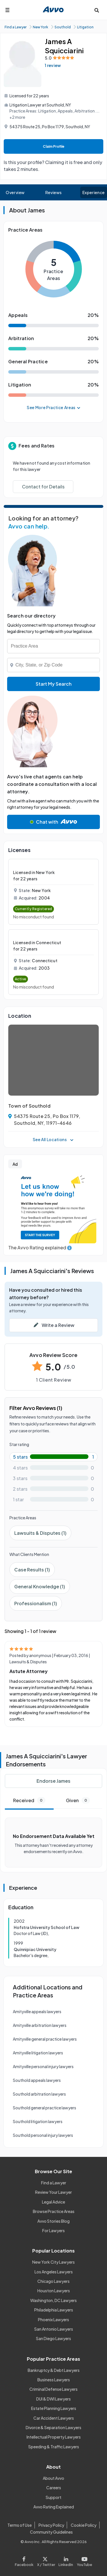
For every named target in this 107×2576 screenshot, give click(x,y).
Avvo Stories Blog (53, 2221)
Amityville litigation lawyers (38, 2052)
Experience (93, 192)
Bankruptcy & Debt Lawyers (54, 2370)
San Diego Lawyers (53, 2338)
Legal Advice (53, 2201)
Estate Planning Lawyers (53, 2408)
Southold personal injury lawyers (43, 2135)
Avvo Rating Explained (53, 2506)
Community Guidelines (51, 2531)
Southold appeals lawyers (37, 2080)
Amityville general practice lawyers (45, 2039)
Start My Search (54, 684)
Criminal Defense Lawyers (53, 2389)
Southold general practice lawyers (44, 2107)
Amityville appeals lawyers (37, 2011)
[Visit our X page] (46, 2560)
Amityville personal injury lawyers (43, 2066)
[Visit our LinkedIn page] (66, 2560)
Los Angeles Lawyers (54, 2271)
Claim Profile (53, 146)
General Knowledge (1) (39, 1586)
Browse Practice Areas (53, 2211)
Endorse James (53, 1781)
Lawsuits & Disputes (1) (40, 1533)
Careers (53, 2487)
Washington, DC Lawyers (53, 2300)
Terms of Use (19, 2525)
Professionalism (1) (35, 1603)
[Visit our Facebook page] (25, 2560)
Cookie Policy (83, 2525)
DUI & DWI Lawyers (53, 2398)
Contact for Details (43, 487)
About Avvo (53, 2478)
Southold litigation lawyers (37, 2121)
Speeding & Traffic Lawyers (53, 2446)
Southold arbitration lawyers (39, 2093)
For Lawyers (53, 2230)
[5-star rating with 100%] (53, 1456)
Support (53, 2497)
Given (78, 1800)
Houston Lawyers (53, 2290)
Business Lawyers (53, 2379)
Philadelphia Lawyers (53, 2309)
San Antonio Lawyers (53, 2329)
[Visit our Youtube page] (83, 2560)
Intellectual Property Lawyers (54, 2436)
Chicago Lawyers (53, 2281)
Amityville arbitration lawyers (39, 2025)
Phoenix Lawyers (53, 2319)
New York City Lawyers (53, 2262)
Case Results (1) (32, 1570)
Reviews (53, 192)
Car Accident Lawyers (53, 2418)
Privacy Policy (51, 2525)
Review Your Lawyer (53, 2192)
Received (29, 1800)
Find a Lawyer (53, 2182)
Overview (15, 192)
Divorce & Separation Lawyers (53, 2427)
